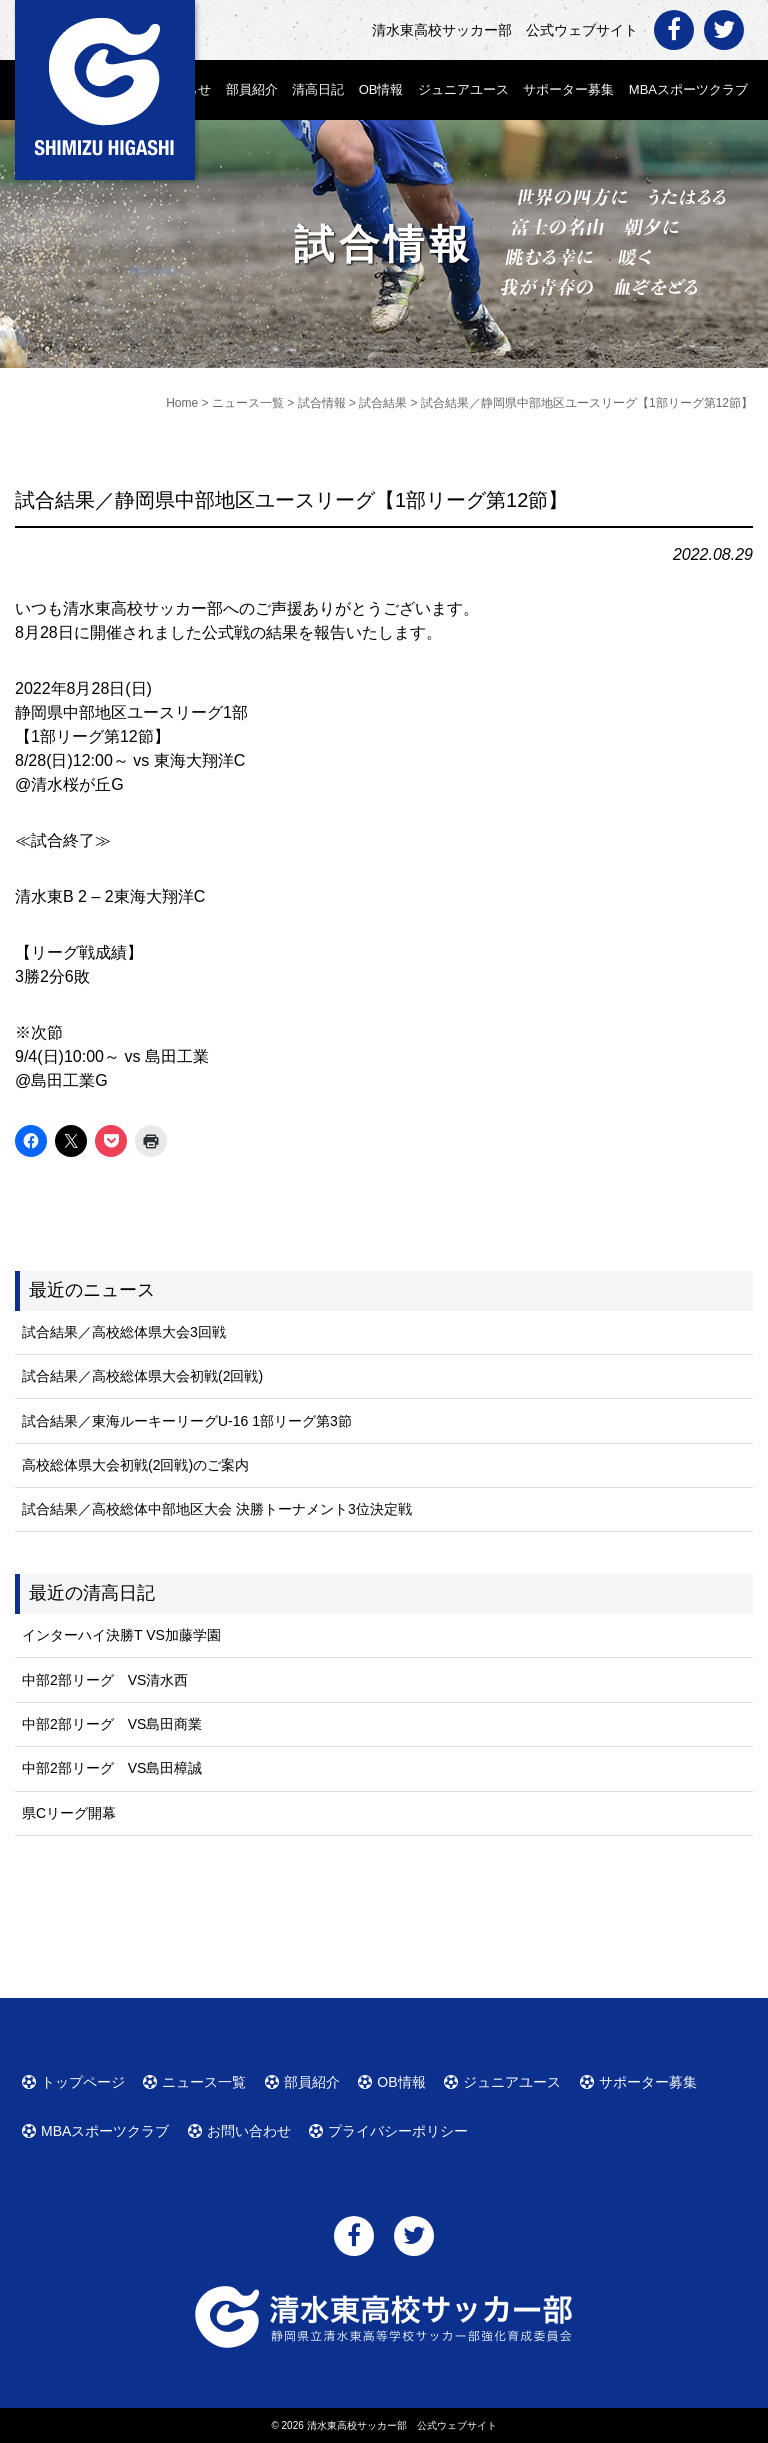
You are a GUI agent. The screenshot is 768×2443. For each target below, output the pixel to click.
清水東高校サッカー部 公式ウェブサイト (402, 2425)
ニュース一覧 (204, 2082)
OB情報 (381, 89)
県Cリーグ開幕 (69, 1813)
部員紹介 (252, 89)
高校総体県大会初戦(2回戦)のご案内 (135, 1465)
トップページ (83, 2082)
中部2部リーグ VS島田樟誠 (112, 1768)
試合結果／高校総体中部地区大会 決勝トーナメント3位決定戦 (217, 1509)
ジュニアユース (463, 89)
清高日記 (318, 89)
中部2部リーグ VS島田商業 (112, 1724)
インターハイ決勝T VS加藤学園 (121, 1635)
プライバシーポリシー (398, 2131)
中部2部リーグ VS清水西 (105, 1680)
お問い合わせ (249, 2131)
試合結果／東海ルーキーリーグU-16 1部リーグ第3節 (187, 1421)
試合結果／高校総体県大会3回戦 (124, 1332)
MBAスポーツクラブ (688, 89)
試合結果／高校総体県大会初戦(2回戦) (142, 1376)
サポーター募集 (568, 89)
